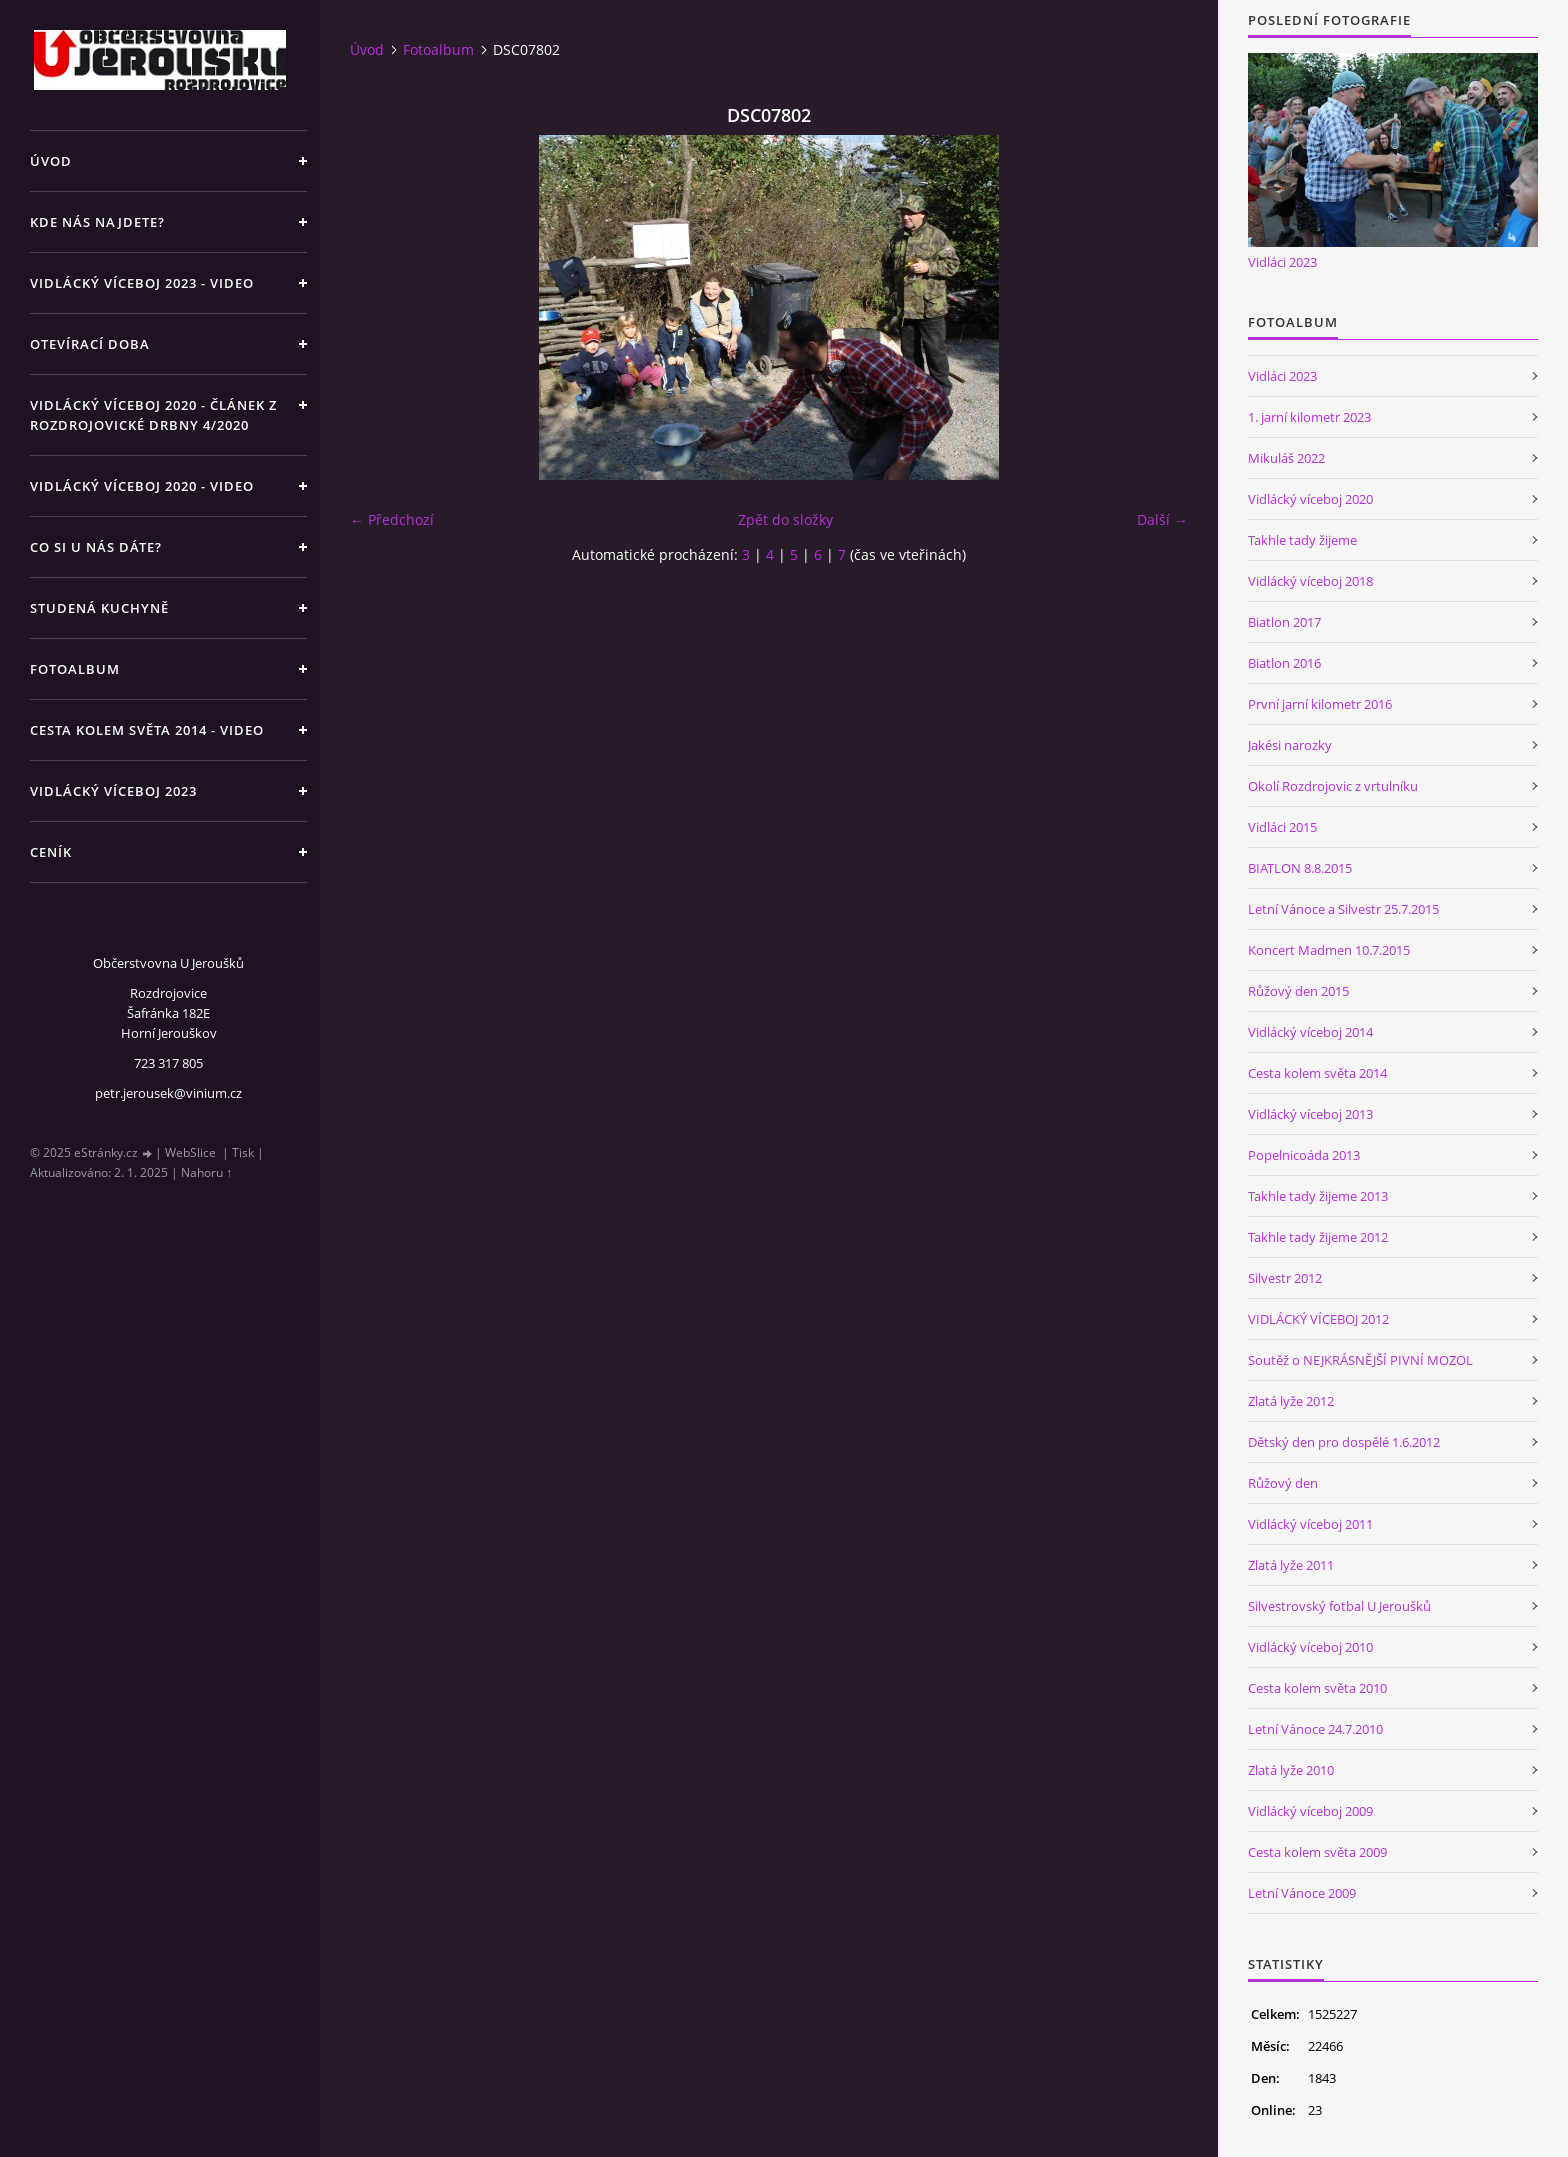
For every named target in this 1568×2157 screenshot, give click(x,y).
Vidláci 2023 (1282, 262)
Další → (1162, 519)
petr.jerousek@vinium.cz (168, 1093)
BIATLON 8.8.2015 (1300, 868)
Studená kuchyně (99, 608)
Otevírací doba (90, 344)
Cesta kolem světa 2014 (1317, 1073)
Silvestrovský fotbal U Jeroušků (1339, 1606)
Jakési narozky (1290, 745)
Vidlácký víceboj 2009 (1310, 1811)
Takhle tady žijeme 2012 (1318, 1237)
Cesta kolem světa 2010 (1317, 1688)
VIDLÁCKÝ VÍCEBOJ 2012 (1318, 1319)
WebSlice (190, 1152)
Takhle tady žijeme (1302, 540)
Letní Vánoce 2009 (1302, 1893)
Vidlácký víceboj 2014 (1310, 1032)
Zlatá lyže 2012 (1291, 1401)
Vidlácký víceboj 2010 (1310, 1647)
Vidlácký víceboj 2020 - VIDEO (142, 486)
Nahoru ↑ (206, 1172)
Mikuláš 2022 (1286, 458)
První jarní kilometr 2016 (1320, 704)
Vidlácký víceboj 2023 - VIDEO (142, 283)
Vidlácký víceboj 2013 (1310, 1114)
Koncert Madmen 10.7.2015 (1329, 950)
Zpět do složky (785, 519)
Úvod (51, 161)
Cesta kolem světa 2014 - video (147, 730)
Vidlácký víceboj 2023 (113, 791)
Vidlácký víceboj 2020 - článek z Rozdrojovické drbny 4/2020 (153, 415)
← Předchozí (392, 519)
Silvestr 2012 (1285, 1278)
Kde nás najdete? (97, 222)
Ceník (51, 852)
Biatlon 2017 (1284, 622)
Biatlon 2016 (1284, 663)
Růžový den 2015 (1298, 991)
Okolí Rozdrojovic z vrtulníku (1333, 786)
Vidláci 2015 (1282, 827)
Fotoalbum (75, 669)
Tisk (243, 1152)
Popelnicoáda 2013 (1304, 1155)
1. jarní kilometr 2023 (1309, 417)
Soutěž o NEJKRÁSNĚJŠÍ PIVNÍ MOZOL (1360, 1360)
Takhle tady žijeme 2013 (1318, 1196)
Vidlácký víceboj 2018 (1310, 581)
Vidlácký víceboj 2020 (1310, 499)
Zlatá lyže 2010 (1291, 1770)
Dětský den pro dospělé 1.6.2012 (1344, 1442)
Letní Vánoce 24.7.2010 (1315, 1729)
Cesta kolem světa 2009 (1317, 1852)
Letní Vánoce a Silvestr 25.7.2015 (1343, 909)
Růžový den (1283, 1483)
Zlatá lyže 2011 (1291, 1565)
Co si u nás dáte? (96, 547)
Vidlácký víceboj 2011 (1310, 1524)
